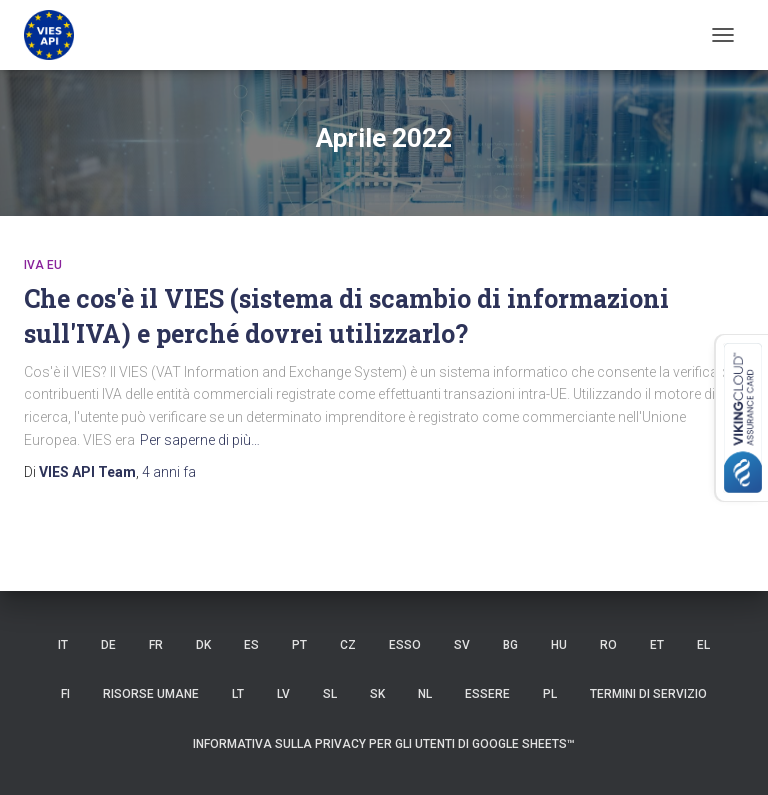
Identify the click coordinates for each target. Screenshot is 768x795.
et (657, 645)
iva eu (43, 265)
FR (156, 645)
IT (63, 645)
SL (330, 694)
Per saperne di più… (200, 440)
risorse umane (151, 694)
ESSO (405, 645)
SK (377, 694)
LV (283, 694)
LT (238, 694)
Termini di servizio (648, 694)
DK (203, 645)
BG (510, 645)
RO (608, 645)
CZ (348, 645)
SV (462, 645)
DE (108, 645)
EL (703, 645)
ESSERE (487, 694)
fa (169, 472)
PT (299, 645)
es (251, 645)
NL (425, 694)
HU (559, 645)
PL (550, 694)
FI (65, 694)
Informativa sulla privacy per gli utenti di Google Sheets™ (384, 744)
